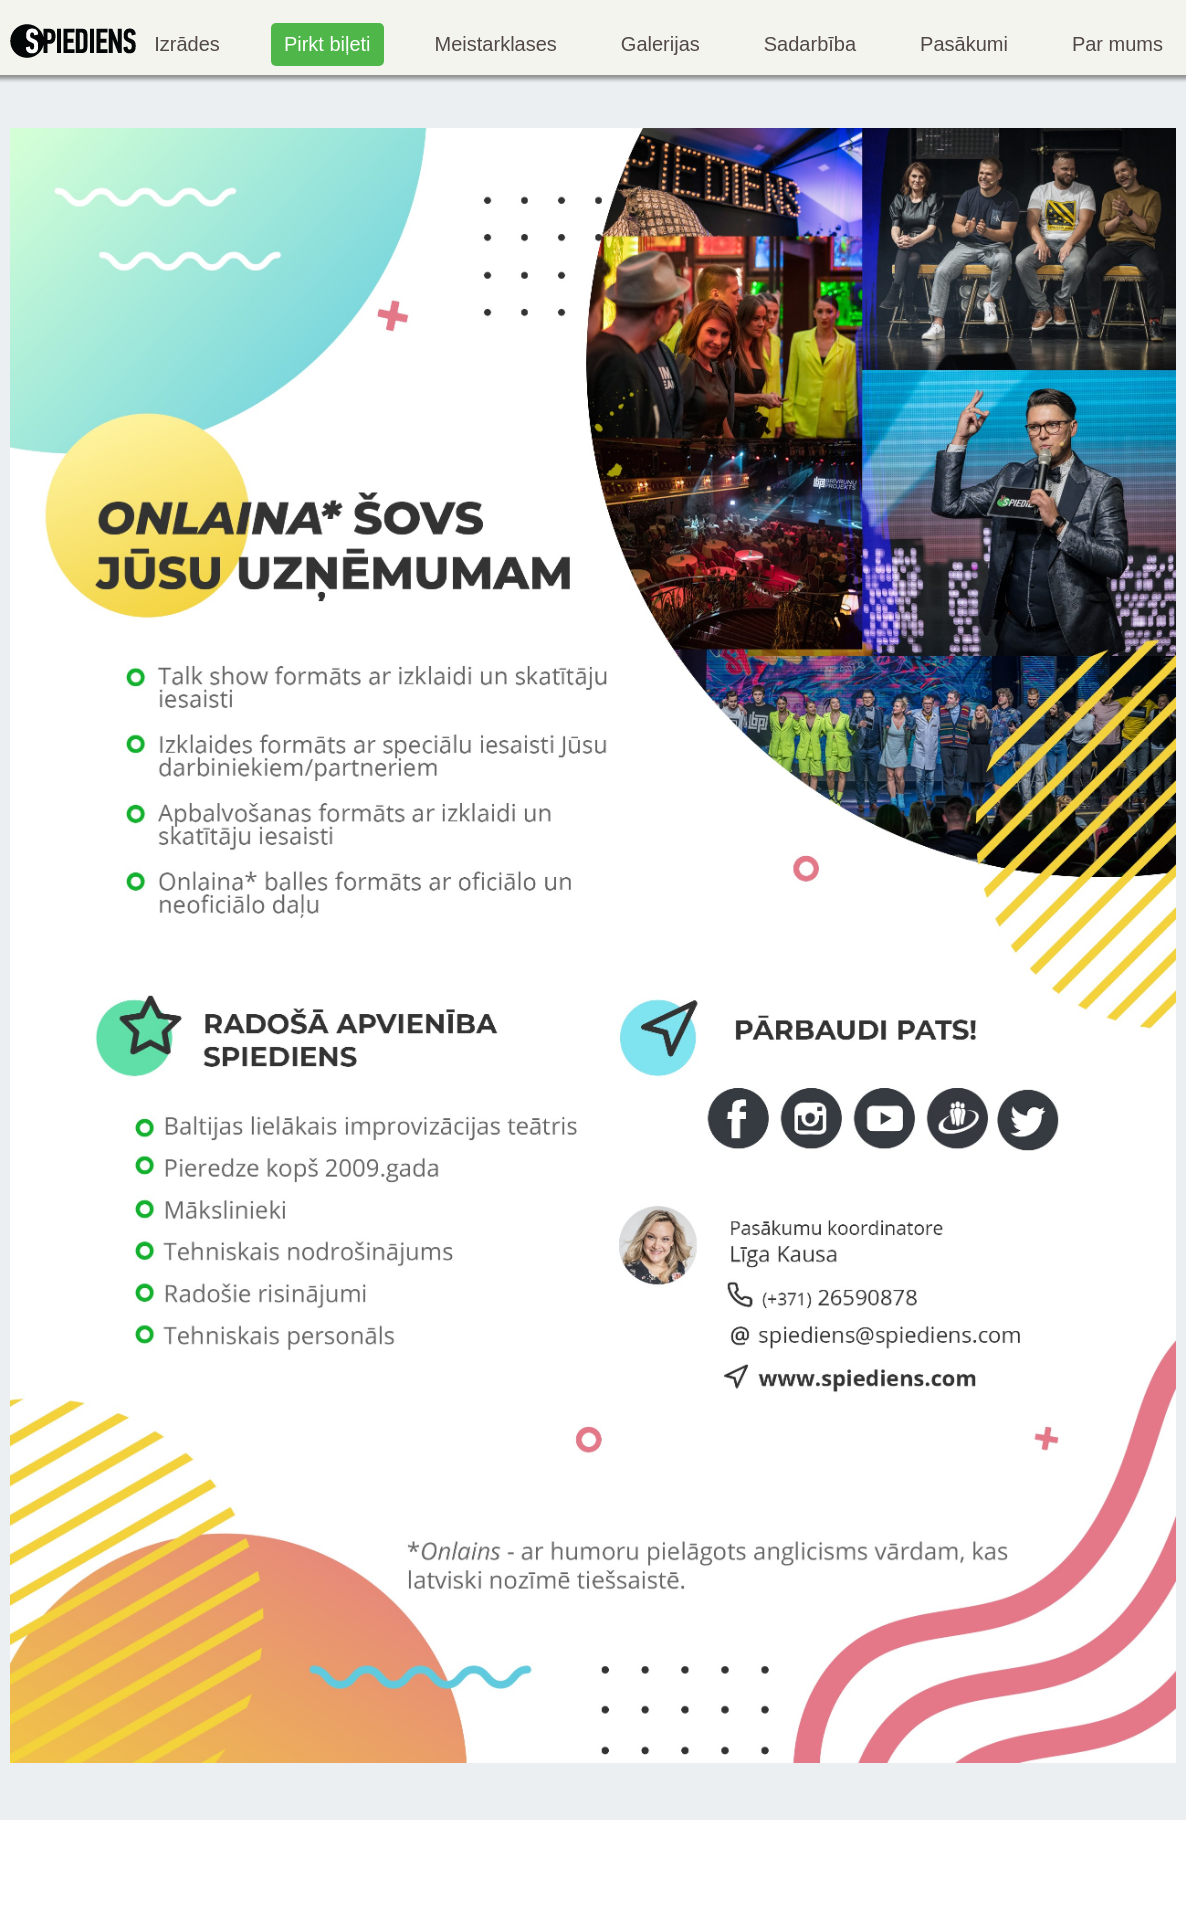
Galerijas (660, 44)
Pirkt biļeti (327, 44)
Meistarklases (496, 44)
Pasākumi (964, 44)
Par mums (1117, 44)
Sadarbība (810, 44)
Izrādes (187, 44)
